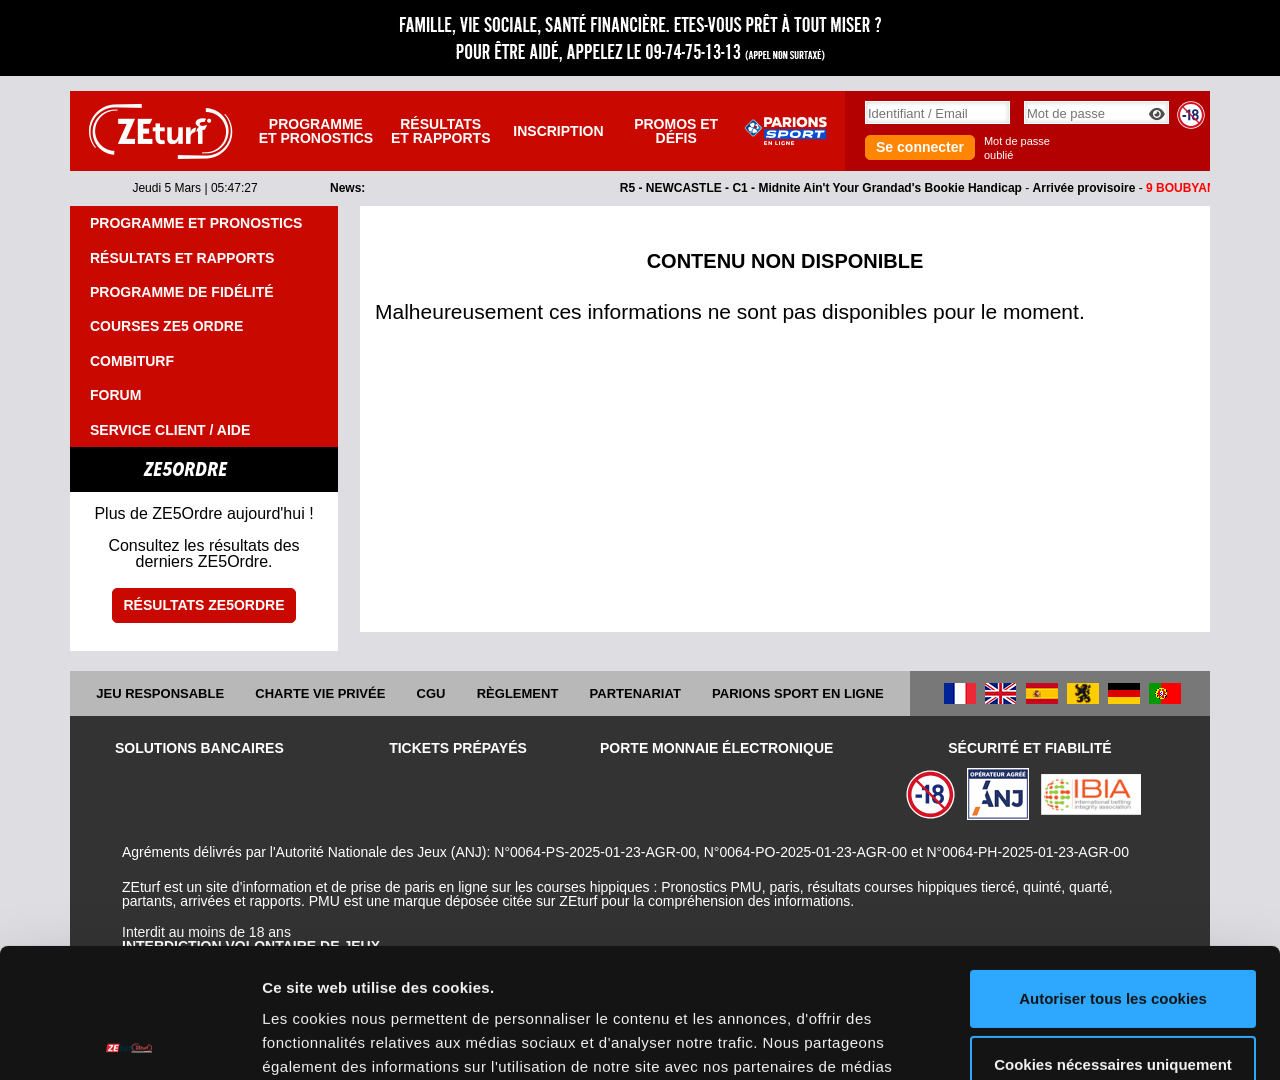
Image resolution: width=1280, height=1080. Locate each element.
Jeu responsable (160, 693)
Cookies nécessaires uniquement (1113, 934)
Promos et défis (676, 131)
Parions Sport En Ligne (798, 693)
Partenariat (635, 693)
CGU (431, 693)
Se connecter (920, 147)
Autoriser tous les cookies (1113, 869)
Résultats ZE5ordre (203, 605)
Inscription (558, 131)
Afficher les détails (329, 1040)
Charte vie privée (320, 693)
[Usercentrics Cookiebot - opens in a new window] (129, 1041)
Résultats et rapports (441, 131)
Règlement (518, 693)
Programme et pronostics (316, 131)
